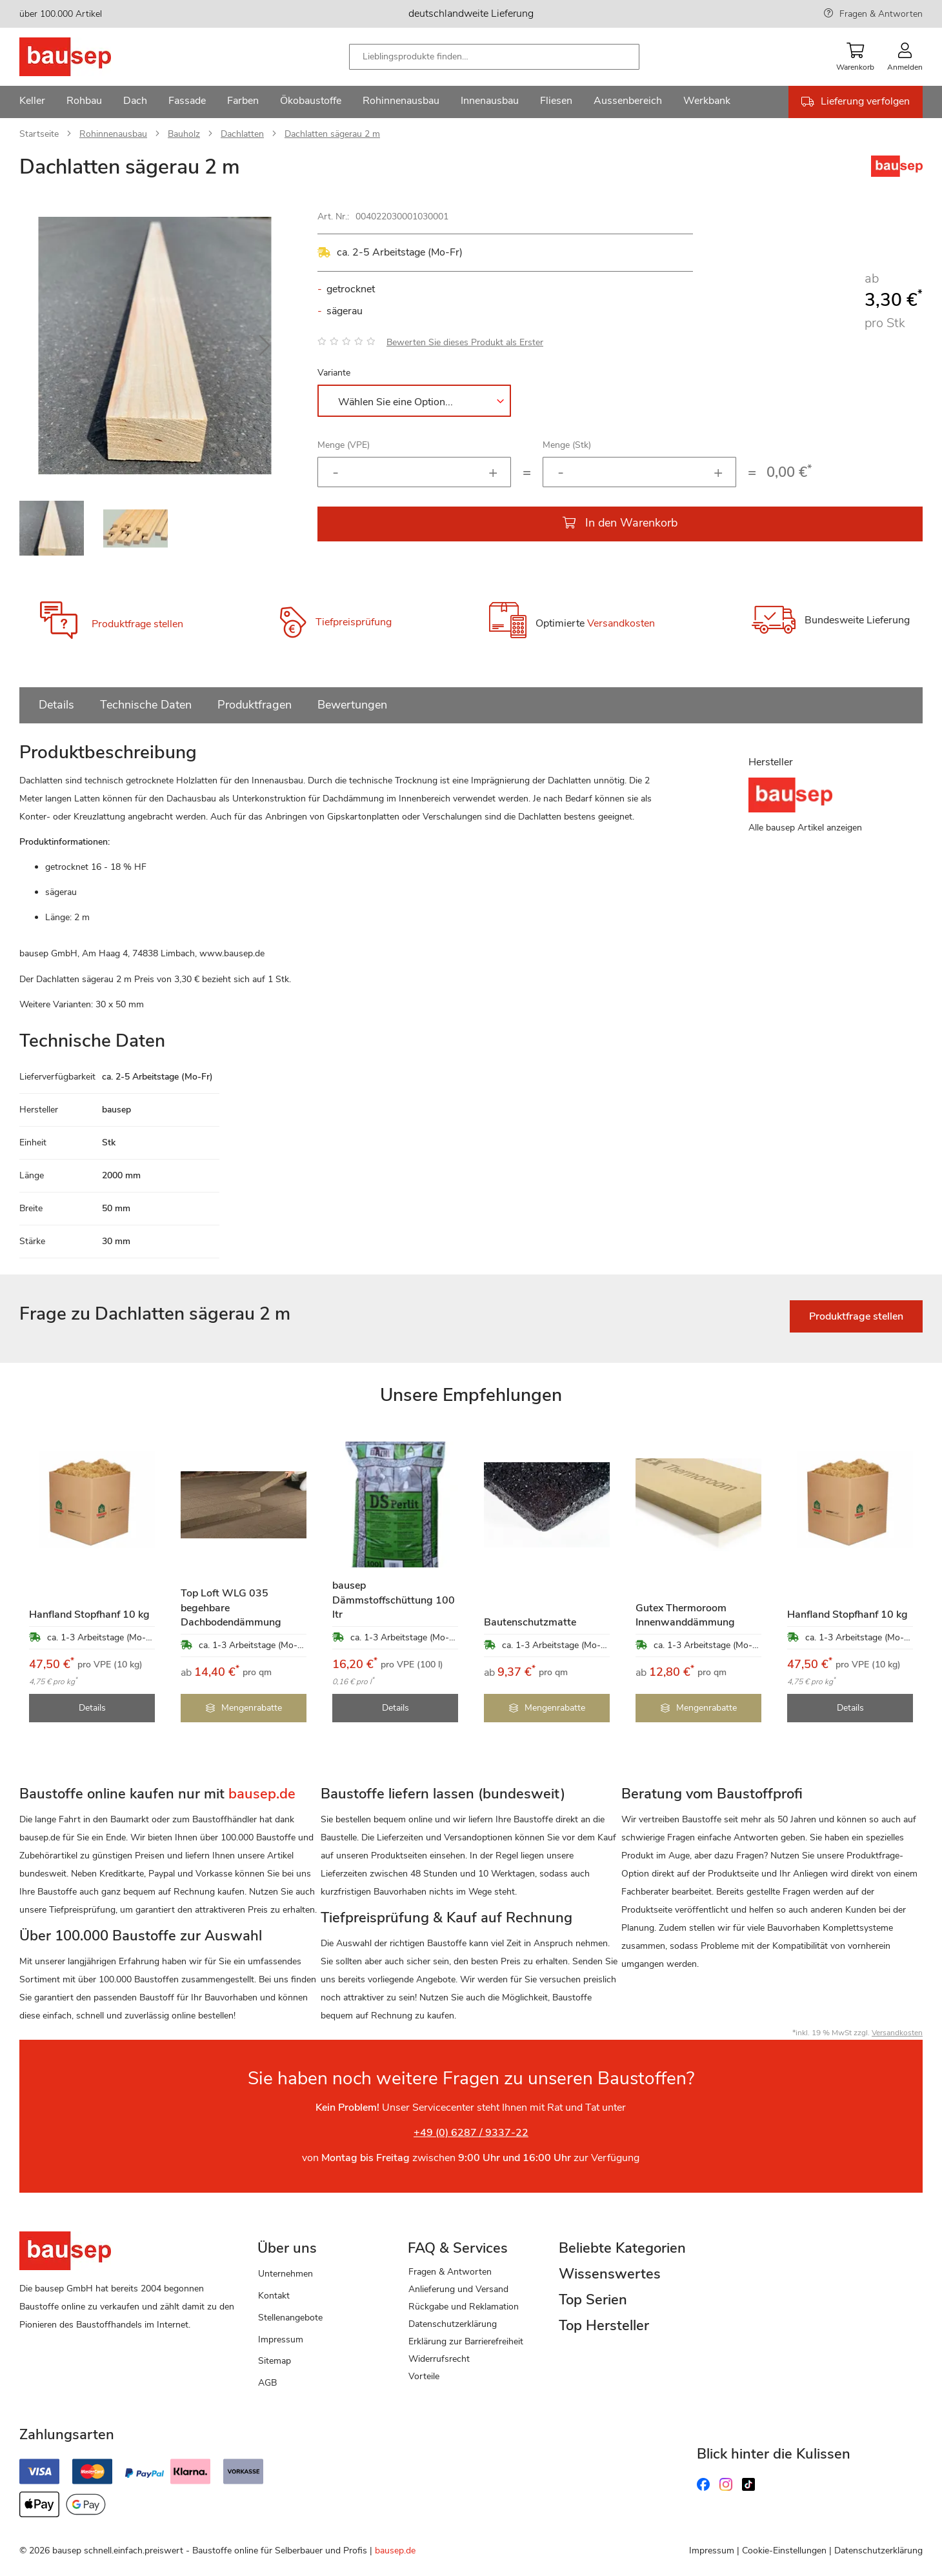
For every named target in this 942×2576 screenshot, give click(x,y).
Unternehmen (285, 2274)
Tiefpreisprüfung (354, 622)
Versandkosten (621, 623)
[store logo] (85, 56)
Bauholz (184, 134)
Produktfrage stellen (137, 624)
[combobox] (494, 57)
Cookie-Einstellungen (784, 2550)
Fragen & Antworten (881, 14)
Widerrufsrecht (439, 2359)
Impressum (280, 2339)
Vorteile (423, 2376)
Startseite (39, 134)
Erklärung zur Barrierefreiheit (465, 2341)
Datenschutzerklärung (452, 2324)
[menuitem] (32, 102)
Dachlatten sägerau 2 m (332, 134)
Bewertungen (352, 704)
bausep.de (395, 2550)
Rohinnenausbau (113, 134)
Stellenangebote (290, 2317)
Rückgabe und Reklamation (463, 2306)
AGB (267, 2383)
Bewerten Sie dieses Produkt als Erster (464, 342)
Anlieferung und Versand (458, 2289)
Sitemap (274, 2361)
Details (56, 704)
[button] (264, 345)
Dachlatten (242, 134)
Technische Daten (146, 704)
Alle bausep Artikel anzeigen (805, 827)
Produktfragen (254, 704)
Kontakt (274, 2295)
